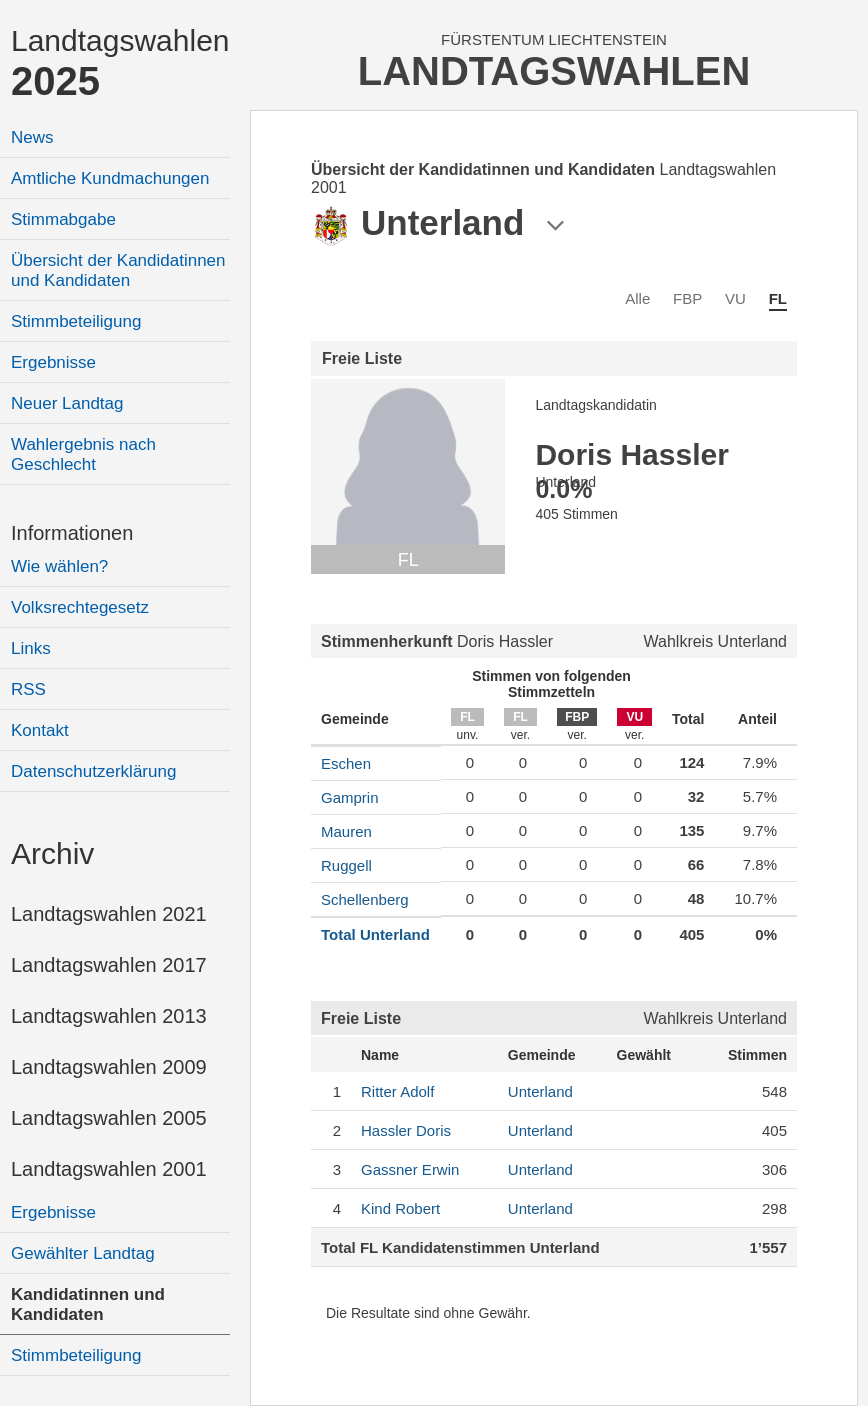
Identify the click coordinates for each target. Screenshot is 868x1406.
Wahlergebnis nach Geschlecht (83, 454)
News (32, 137)
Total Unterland (375, 934)
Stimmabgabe (63, 219)
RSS (28, 689)
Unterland (540, 1091)
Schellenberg (365, 899)
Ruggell (346, 865)
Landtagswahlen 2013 (109, 1016)
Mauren (346, 831)
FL (778, 298)
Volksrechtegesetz (80, 607)
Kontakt (40, 730)
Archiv (52, 853)
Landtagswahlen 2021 (109, 914)
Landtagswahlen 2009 (109, 1067)
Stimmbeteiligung (76, 321)
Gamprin (350, 797)
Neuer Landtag (67, 403)
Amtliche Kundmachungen (110, 178)
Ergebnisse (53, 362)
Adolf (397, 1091)
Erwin (410, 1169)
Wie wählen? (59, 566)
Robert (400, 1208)
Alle (637, 298)
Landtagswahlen (120, 63)
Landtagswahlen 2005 (109, 1118)
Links (31, 648)
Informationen (72, 533)
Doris (406, 1130)
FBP (687, 298)
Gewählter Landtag (83, 1253)
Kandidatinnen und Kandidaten (88, 1304)
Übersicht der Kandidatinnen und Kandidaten (118, 270)
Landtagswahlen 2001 (109, 1169)
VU (735, 298)
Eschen (346, 763)
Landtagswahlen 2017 (109, 965)
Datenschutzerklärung (93, 771)
